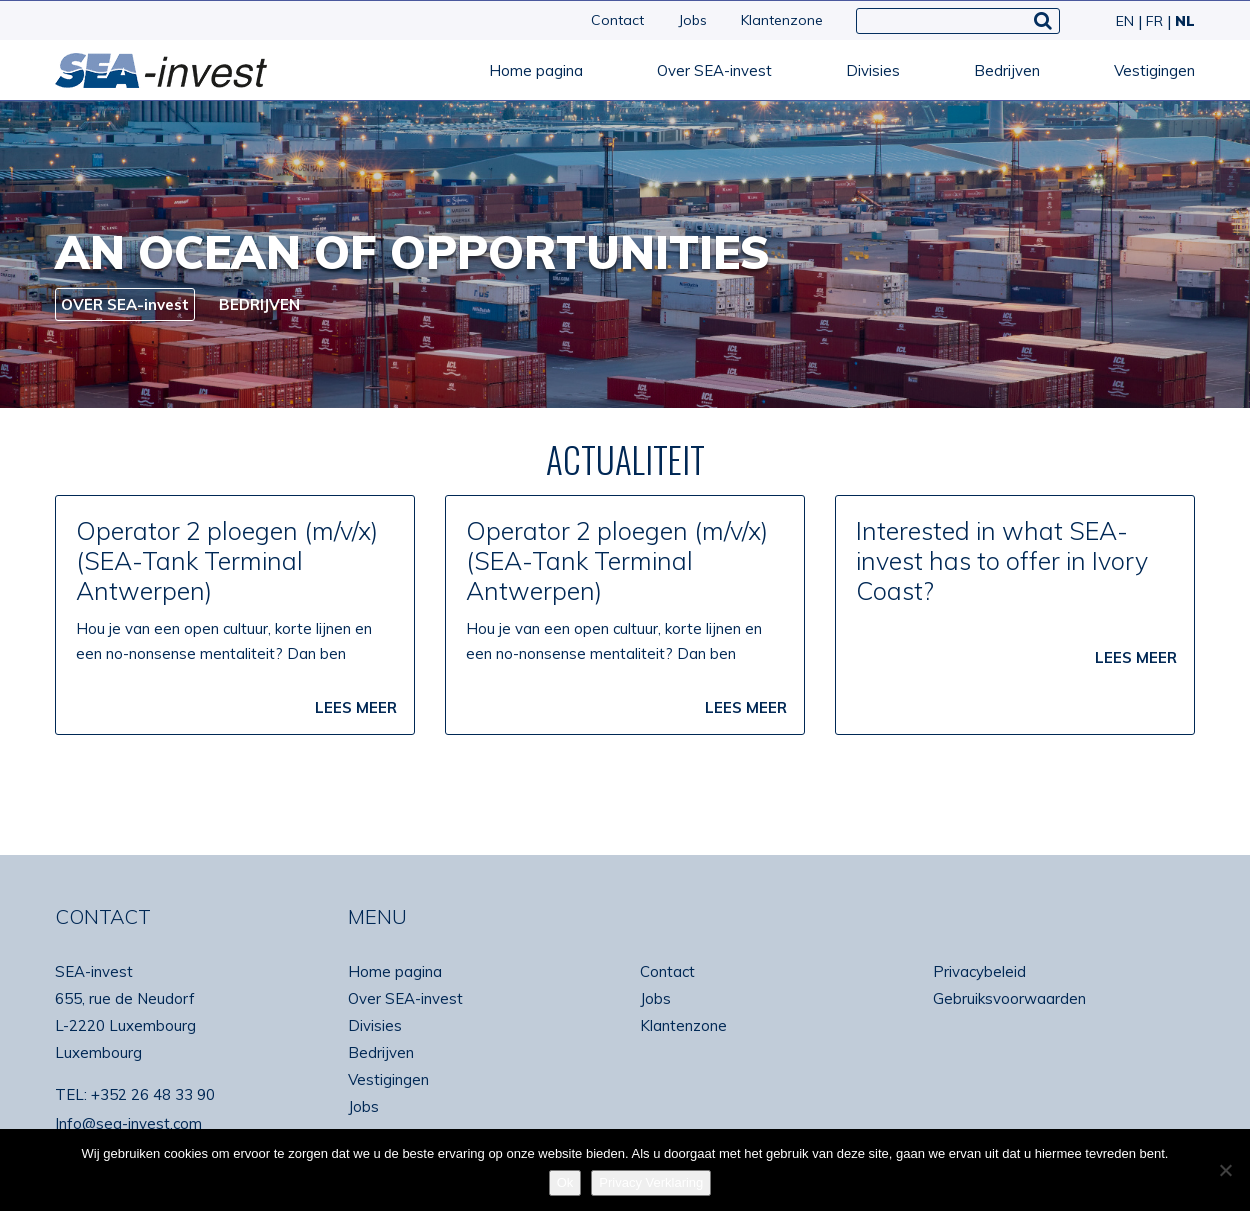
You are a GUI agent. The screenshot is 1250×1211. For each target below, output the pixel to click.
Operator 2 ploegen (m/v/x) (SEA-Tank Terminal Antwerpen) (227, 560)
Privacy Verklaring (651, 1182)
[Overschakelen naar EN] (1123, 21)
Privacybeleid (979, 971)
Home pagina (536, 70)
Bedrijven (1007, 70)
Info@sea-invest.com (128, 1123)
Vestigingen (1154, 70)
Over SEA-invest (714, 70)
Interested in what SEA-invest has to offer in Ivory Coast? (1002, 560)
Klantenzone (782, 20)
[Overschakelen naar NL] (1181, 21)
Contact (617, 20)
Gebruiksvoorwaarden (1009, 998)
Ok (565, 1182)
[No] (1225, 1170)
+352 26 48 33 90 (153, 1094)
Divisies (873, 70)
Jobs (692, 20)
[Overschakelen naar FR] (1152, 21)
